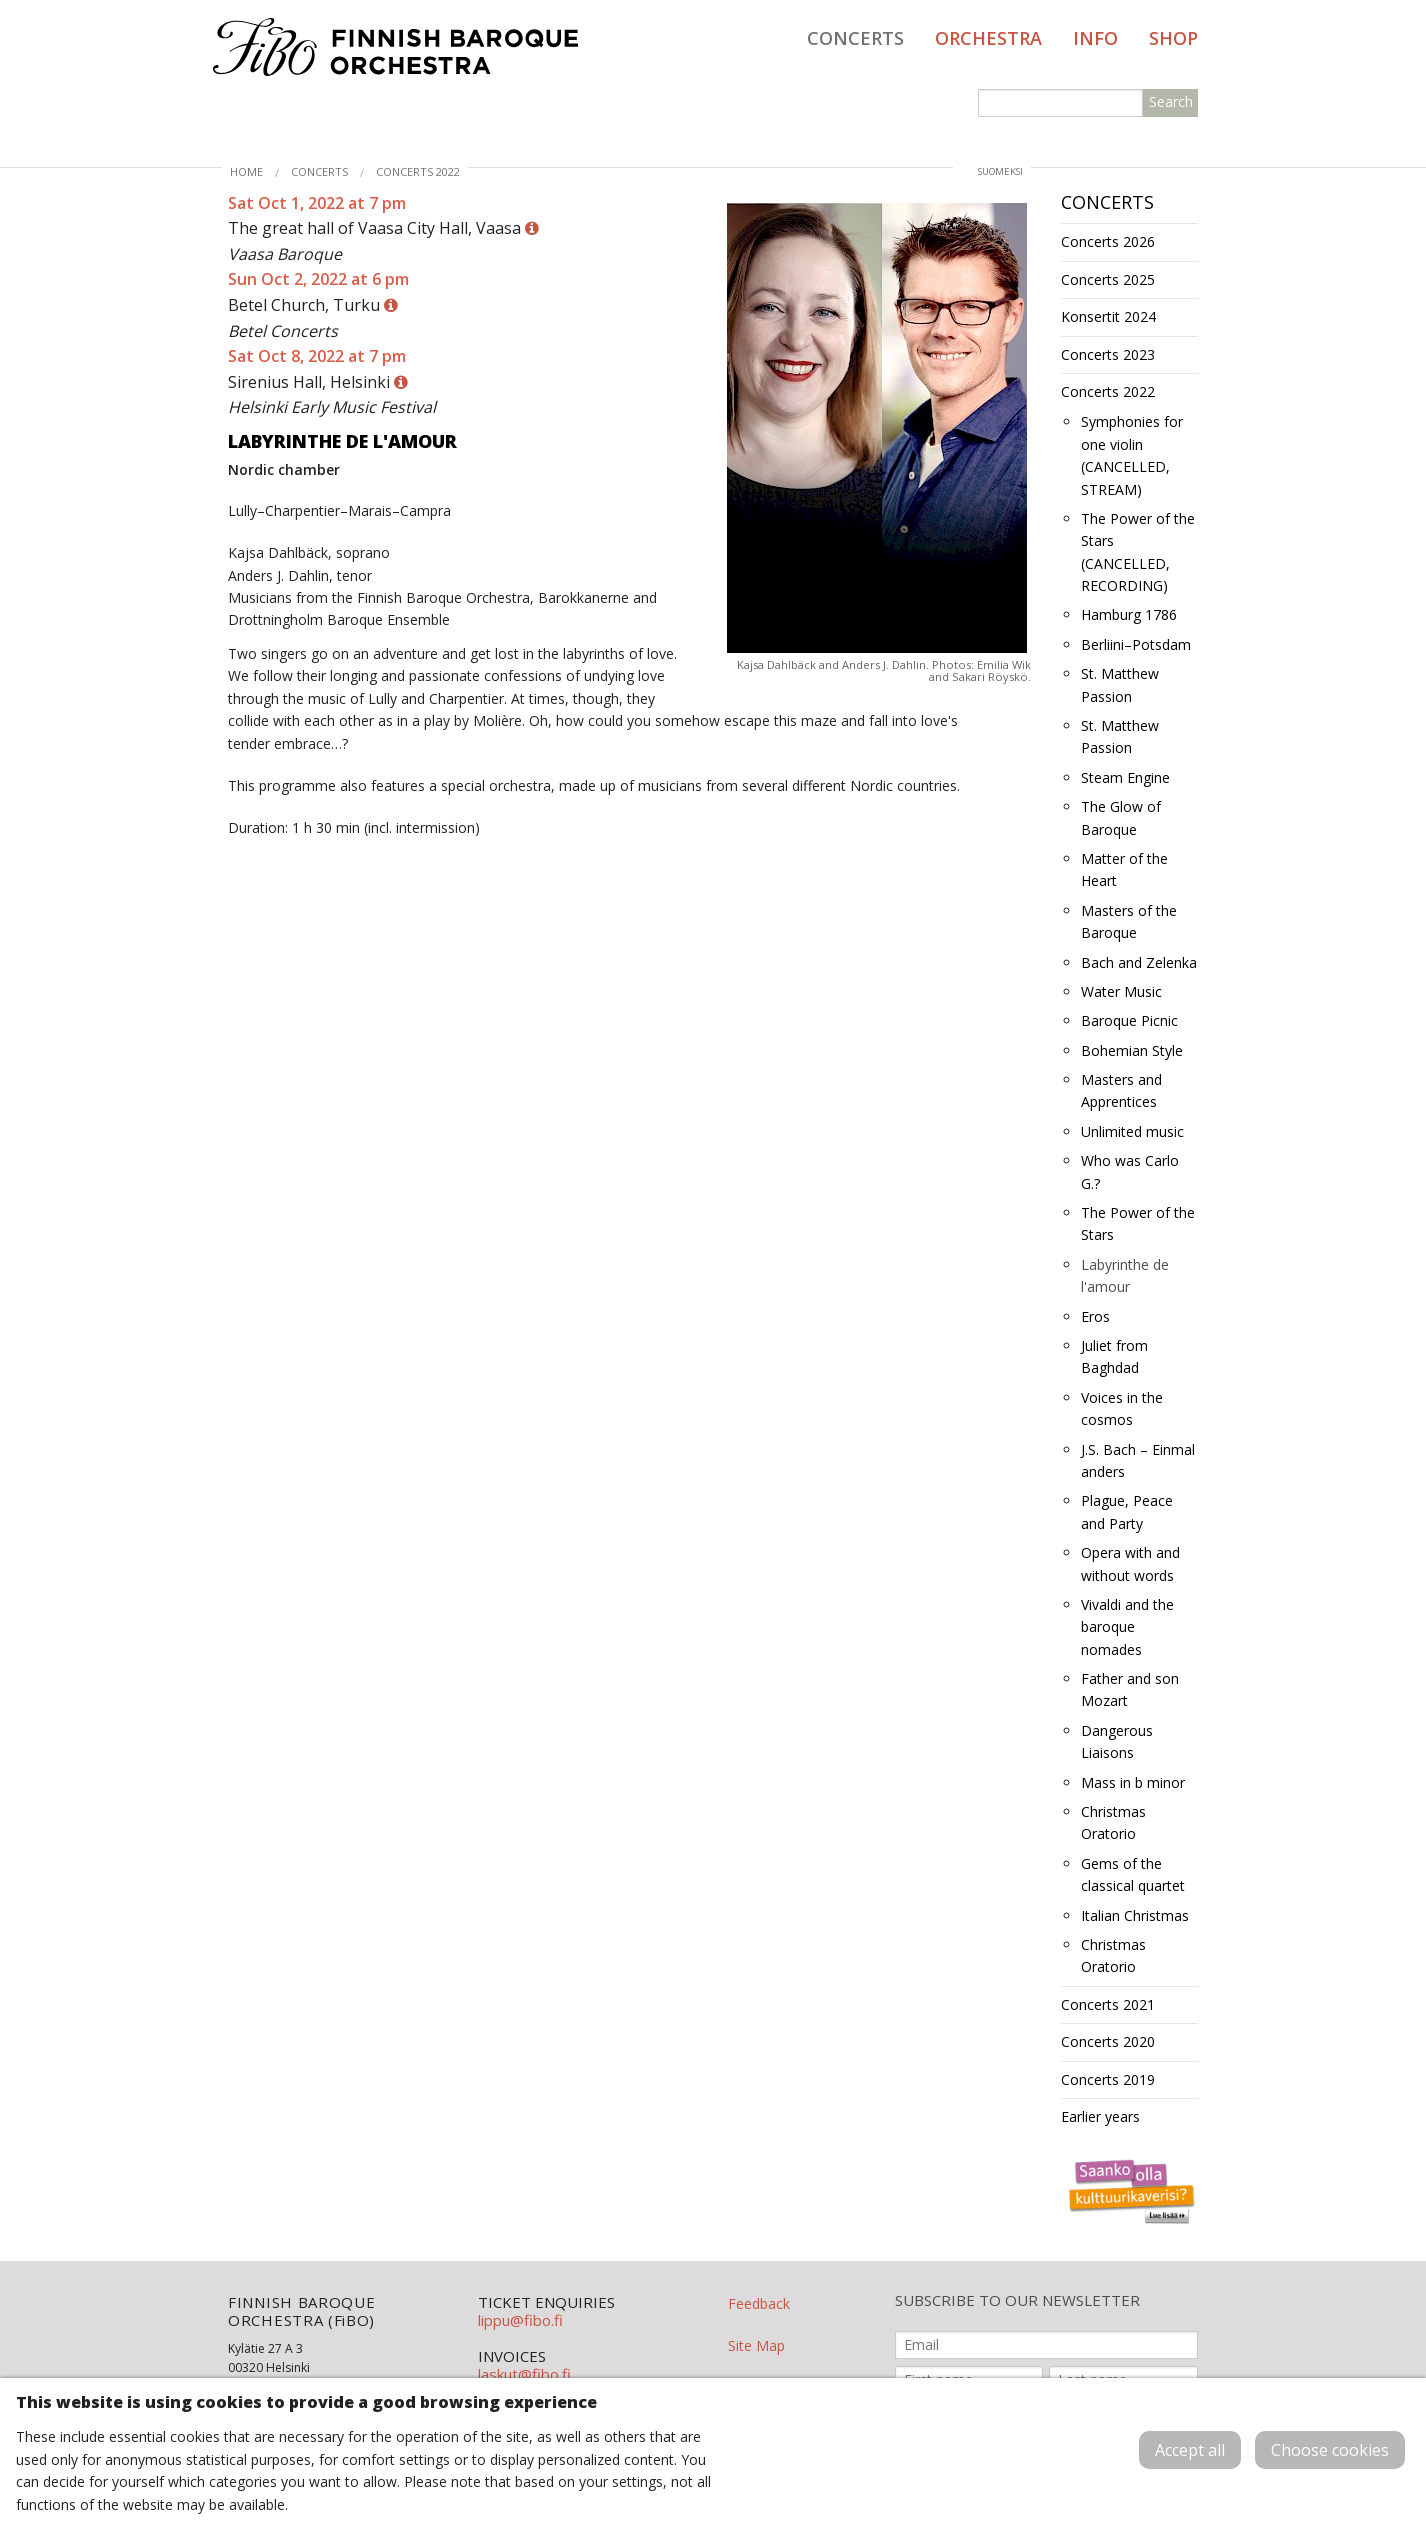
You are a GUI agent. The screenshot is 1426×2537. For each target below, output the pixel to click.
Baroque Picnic (1129, 1020)
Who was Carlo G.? (1130, 1171)
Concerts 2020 (1108, 2041)
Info (1095, 38)
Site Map (756, 2345)
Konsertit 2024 (1108, 316)
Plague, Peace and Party (1127, 1511)
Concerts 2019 (1108, 2079)
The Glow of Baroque (1121, 817)
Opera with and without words (1130, 1563)
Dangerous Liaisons (1117, 1741)
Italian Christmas (1135, 1915)
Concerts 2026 (1108, 241)
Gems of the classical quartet (1133, 1874)
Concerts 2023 (1108, 354)
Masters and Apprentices (1121, 1090)
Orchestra (988, 38)
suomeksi (1000, 171)
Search (1171, 101)
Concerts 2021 (1108, 2004)
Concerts (855, 38)
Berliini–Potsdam (1136, 644)
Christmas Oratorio (1113, 1822)
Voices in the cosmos (1122, 1408)
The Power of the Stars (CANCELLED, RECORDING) (1138, 552)
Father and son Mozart (1130, 1689)
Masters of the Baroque (1129, 921)
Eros (1095, 1316)
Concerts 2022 (418, 171)
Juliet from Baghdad (1114, 1356)
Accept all (1190, 2450)
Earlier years (1100, 2116)
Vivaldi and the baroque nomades (1127, 1627)
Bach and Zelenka (1139, 962)
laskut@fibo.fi (524, 2374)
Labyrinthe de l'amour (1125, 1275)
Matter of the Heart (1124, 869)
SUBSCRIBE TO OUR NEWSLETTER (1017, 2300)
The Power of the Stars (1138, 1223)
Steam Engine (1125, 777)
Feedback (759, 2303)
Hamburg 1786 (1129, 614)
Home (246, 171)
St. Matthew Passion (1120, 684)
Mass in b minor (1133, 1782)
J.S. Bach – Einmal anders (1138, 1460)
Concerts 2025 (1108, 279)
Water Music (1121, 991)
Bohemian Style (1132, 1050)
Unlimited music (1132, 1131)
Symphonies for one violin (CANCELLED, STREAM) (1132, 455)
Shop (1173, 38)
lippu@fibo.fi (520, 2320)
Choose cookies (1330, 2450)
